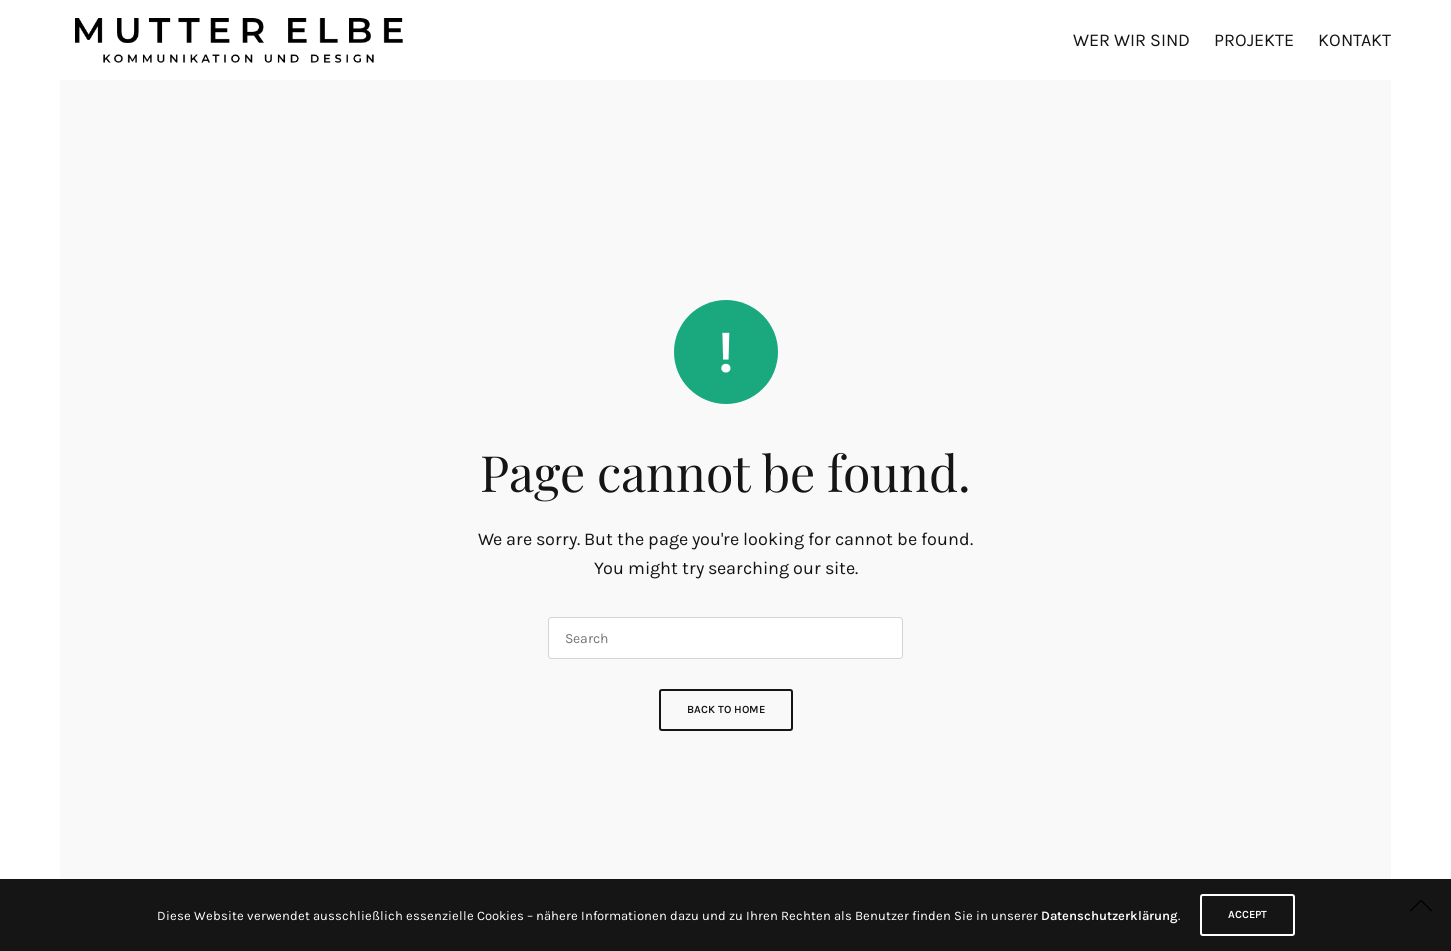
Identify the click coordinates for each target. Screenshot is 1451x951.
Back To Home (726, 709)
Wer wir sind (1131, 40)
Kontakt (1354, 40)
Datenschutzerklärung (1109, 915)
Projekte (1254, 40)
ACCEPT (1247, 914)
